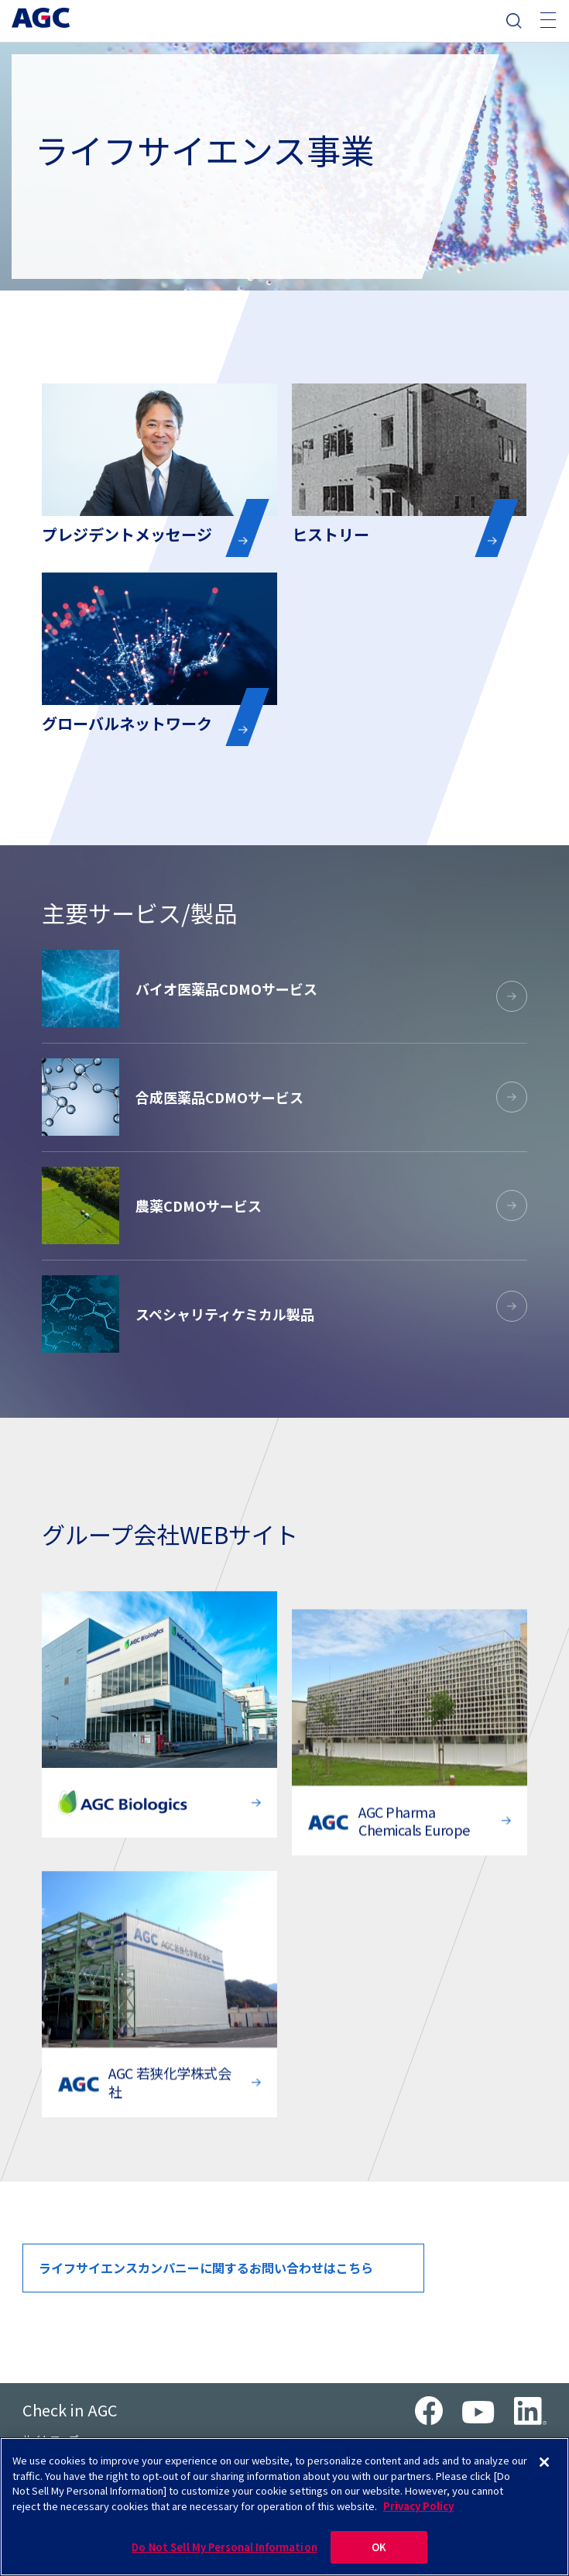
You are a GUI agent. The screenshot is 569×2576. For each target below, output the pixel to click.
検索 (514, 21)
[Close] (544, 2464)
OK (379, 2548)
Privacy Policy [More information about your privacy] (418, 2507)
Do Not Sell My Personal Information (224, 2548)
